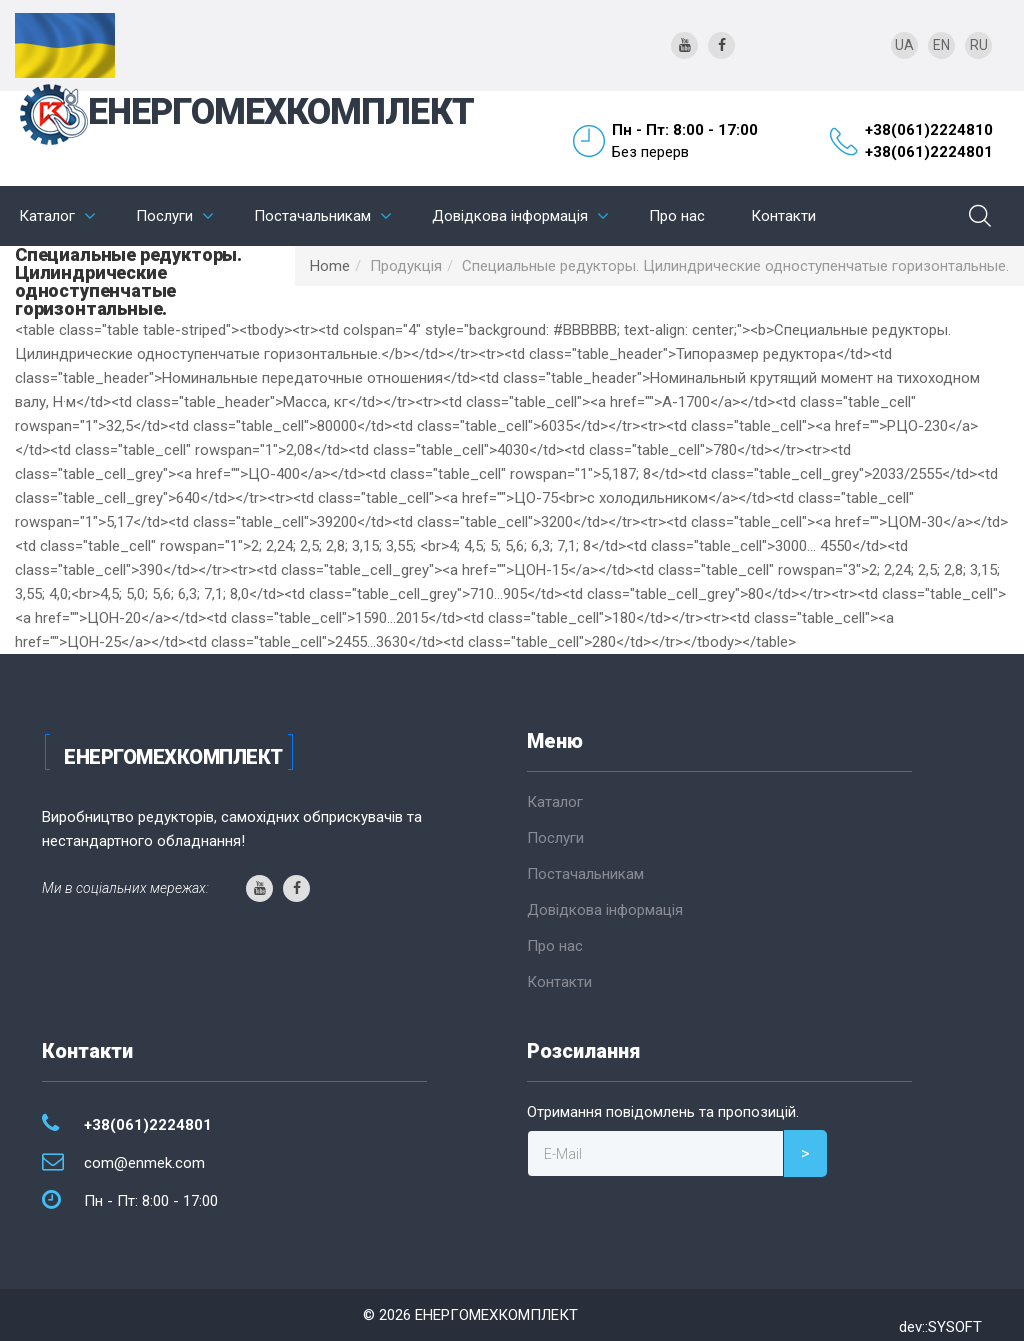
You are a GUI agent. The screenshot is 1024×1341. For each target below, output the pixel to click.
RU (979, 45)
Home (330, 266)
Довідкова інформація (510, 216)
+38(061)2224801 (929, 152)
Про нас (677, 216)
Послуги (164, 216)
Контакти (783, 216)
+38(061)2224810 (929, 130)
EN (941, 45)
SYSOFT (955, 1327)
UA (904, 45)
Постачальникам (312, 216)
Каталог (47, 216)
